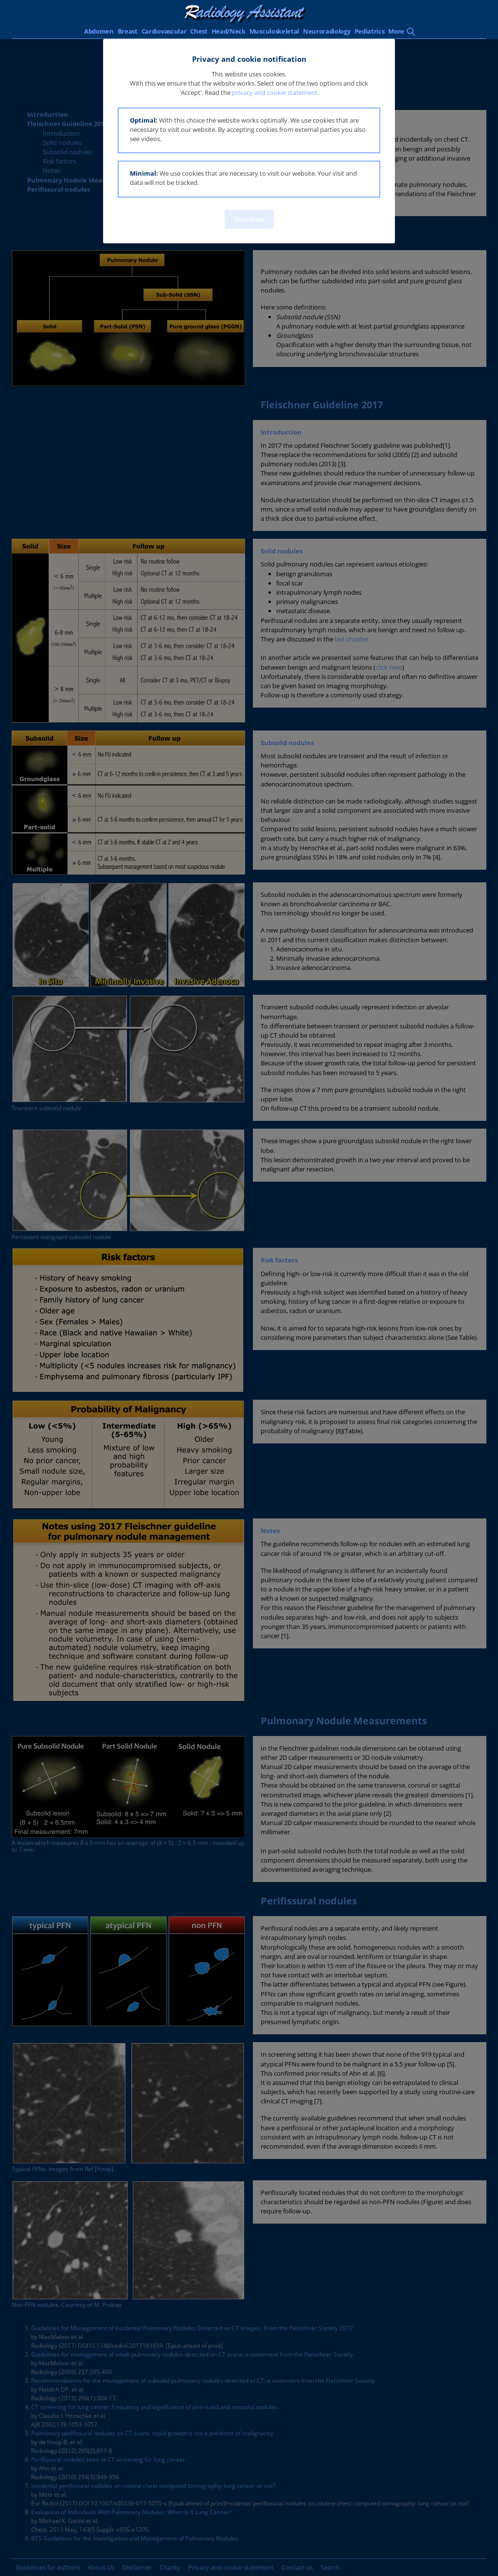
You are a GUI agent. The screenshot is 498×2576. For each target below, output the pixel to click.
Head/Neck (229, 31)
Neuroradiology (327, 31)
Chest (198, 31)
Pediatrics (370, 31)
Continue (249, 219)
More (396, 31)
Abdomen (99, 31)
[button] (249, 131)
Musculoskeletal (274, 31)
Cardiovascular (164, 31)
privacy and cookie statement (275, 92)
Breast (128, 31)
